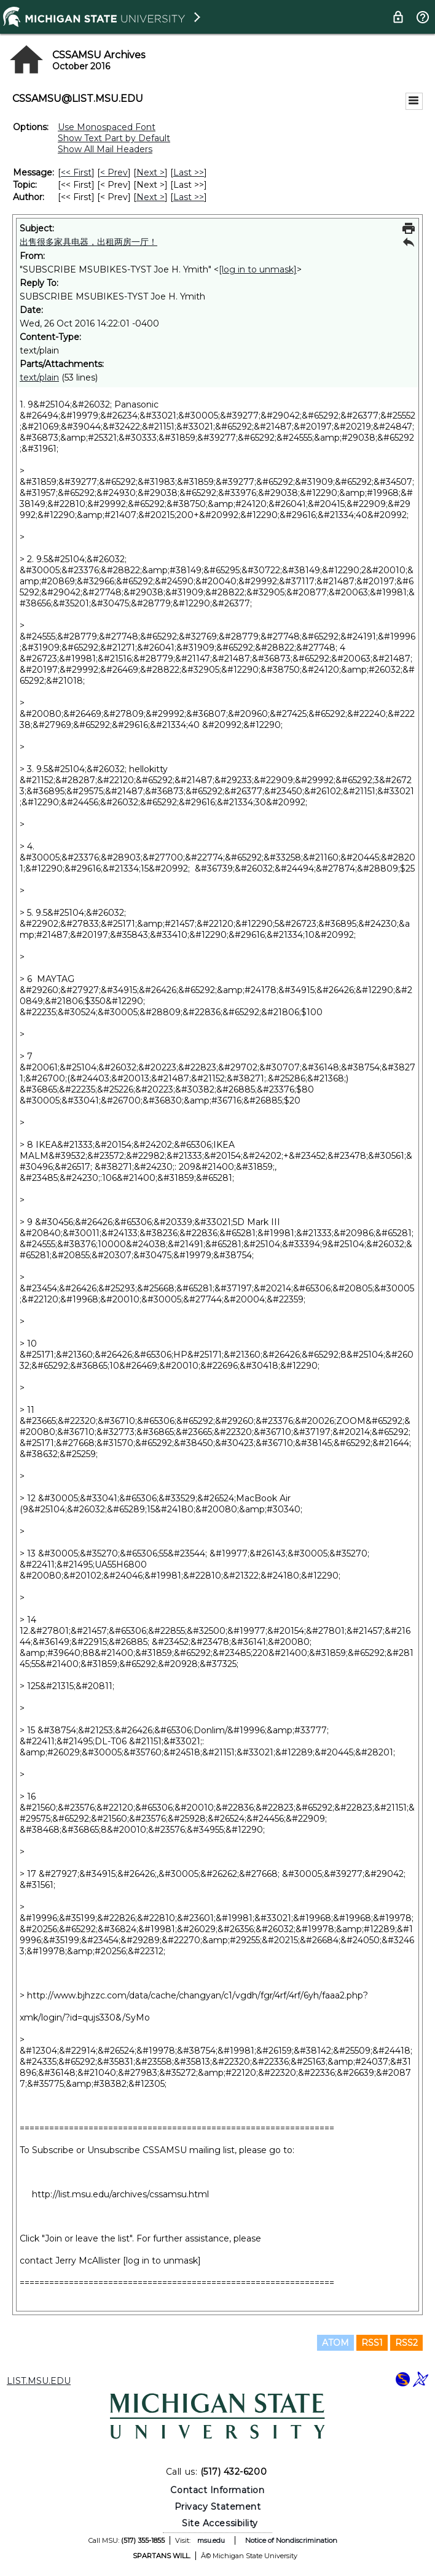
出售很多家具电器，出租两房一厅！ (88, 241)
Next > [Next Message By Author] (150, 197)
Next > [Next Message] (150, 172)
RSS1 (372, 2342)
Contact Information (217, 2490)
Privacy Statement (217, 2506)
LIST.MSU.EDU (39, 2380)
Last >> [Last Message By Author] (188, 197)
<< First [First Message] (76, 172)
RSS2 (406, 2342)
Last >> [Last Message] (188, 172)
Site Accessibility (220, 2523)
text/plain (39, 377)
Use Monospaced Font (106, 127)
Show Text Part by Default (114, 138)
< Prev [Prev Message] (114, 172)
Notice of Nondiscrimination (291, 2540)
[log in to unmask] (258, 269)
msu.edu (211, 2540)
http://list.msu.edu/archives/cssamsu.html (120, 2194)
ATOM (335, 2342)
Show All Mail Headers (105, 149)
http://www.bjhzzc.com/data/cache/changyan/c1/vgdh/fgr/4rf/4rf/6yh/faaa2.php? (197, 1995)
